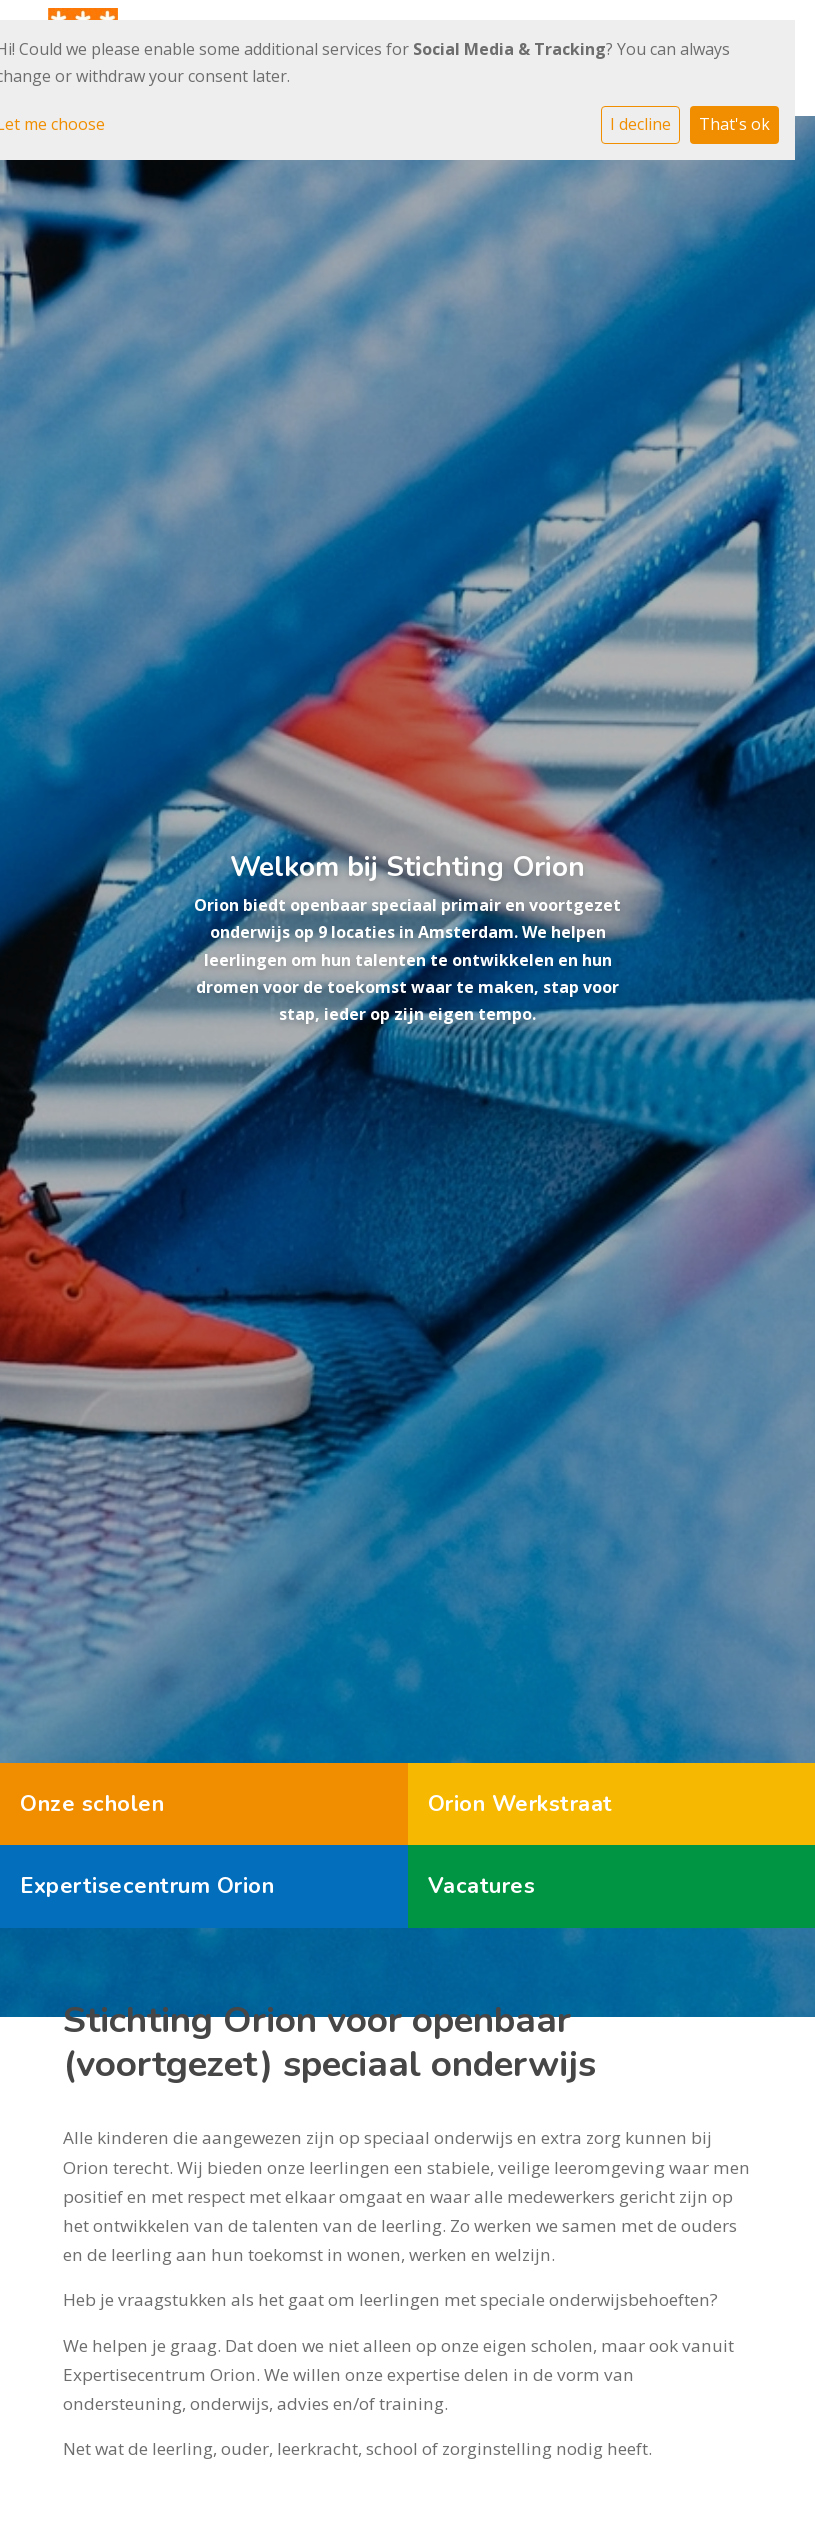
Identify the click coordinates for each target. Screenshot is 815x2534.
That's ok (734, 124)
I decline (640, 124)
